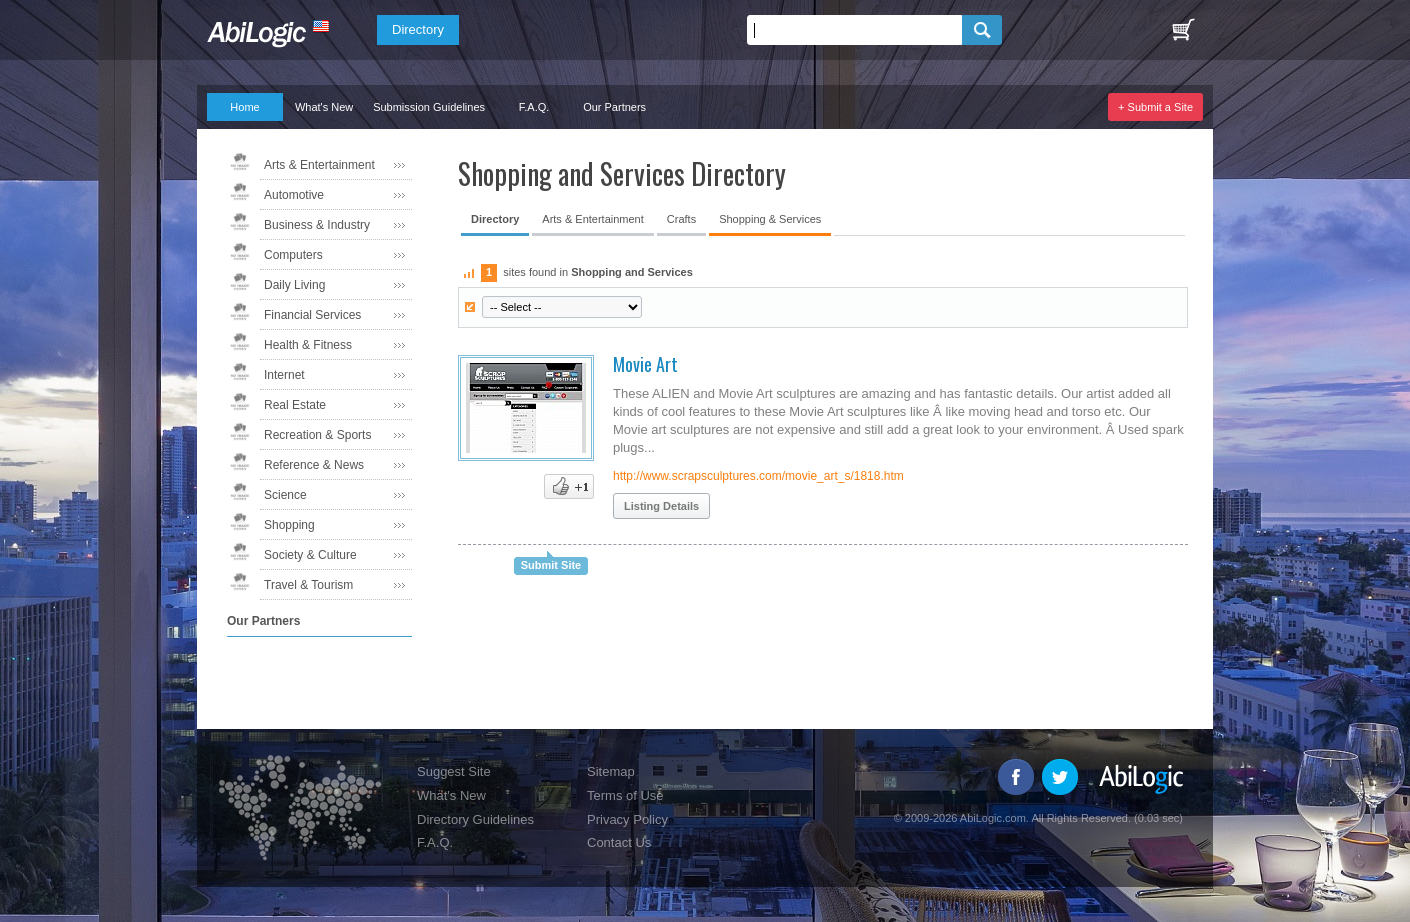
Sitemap (611, 771)
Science (285, 495)
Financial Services (312, 315)
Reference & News (314, 465)
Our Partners (614, 107)
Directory (418, 29)
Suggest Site (454, 771)
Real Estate (295, 405)
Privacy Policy (627, 819)
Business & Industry (317, 225)
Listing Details (661, 506)
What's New (324, 107)
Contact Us (619, 842)
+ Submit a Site (1155, 107)
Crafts (681, 219)
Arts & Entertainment (319, 165)
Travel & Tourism (308, 585)
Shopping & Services (770, 219)
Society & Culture (310, 555)
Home (244, 107)
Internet (284, 375)
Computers (293, 255)
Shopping (289, 525)
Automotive (294, 195)
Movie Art (645, 364)
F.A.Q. (534, 107)
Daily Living (294, 285)
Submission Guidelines (429, 107)
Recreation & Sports (317, 435)
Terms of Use (625, 795)
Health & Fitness (308, 345)
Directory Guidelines (475, 819)
